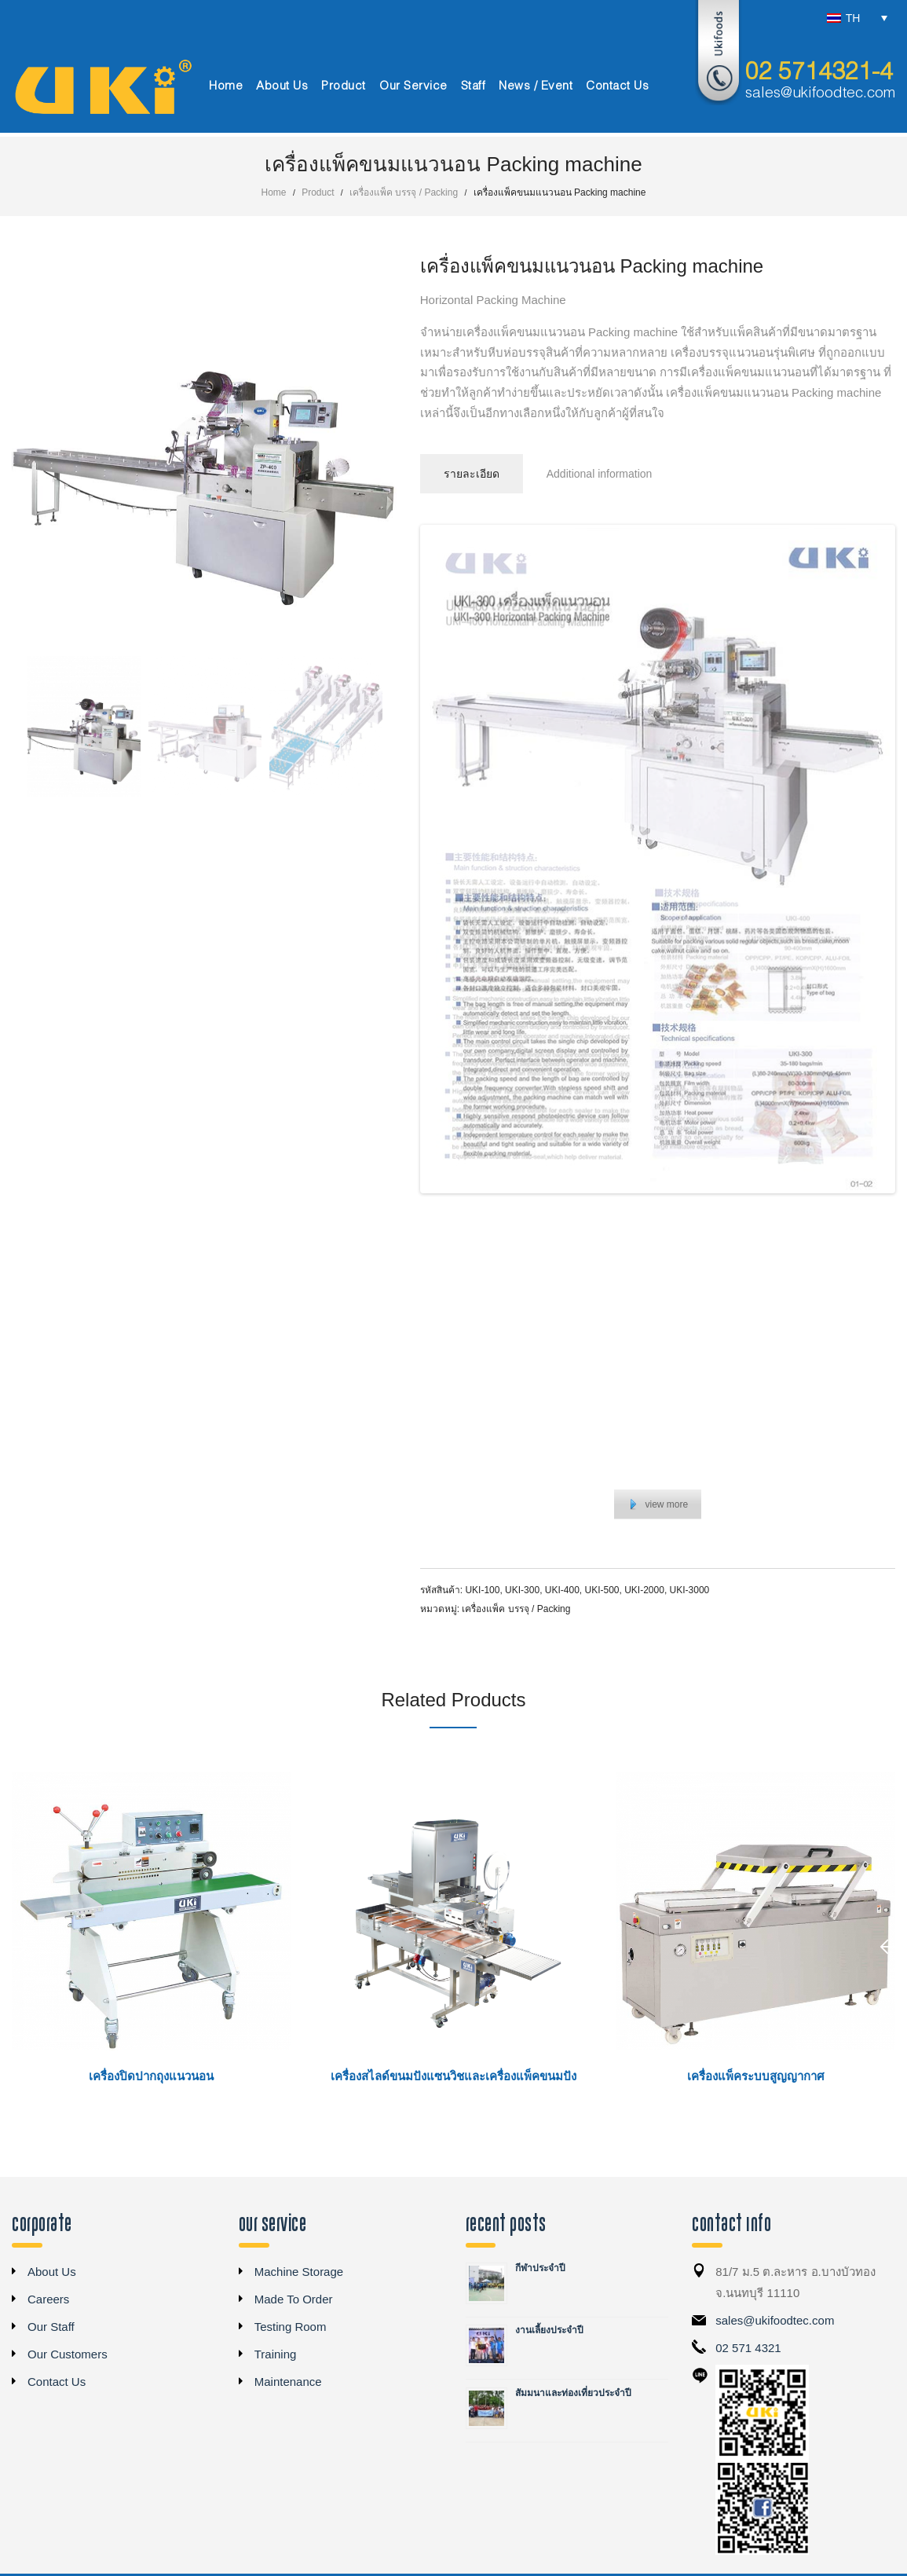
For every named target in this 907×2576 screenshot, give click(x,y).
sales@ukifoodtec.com (820, 93)
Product (318, 192)
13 (748, 1208)
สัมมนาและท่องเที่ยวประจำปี (573, 2394)
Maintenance (288, 2383)
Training (275, 2355)
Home (274, 192)
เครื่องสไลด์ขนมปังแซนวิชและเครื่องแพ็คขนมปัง (453, 2077)
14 (766, 1208)
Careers (48, 2300)
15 (784, 1208)
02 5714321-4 (819, 73)
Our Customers (67, 2355)
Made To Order (293, 2300)
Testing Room (290, 2328)
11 (712, 1208)
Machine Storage (298, 2273)
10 (693, 1208)
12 (730, 1208)
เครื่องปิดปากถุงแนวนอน (151, 2077)
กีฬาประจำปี (540, 2269)
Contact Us (56, 2383)
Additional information (600, 473)
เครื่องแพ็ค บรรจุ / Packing (403, 192)
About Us (51, 2273)
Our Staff (51, 2328)
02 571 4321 (748, 2349)
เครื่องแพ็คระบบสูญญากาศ (756, 2077)
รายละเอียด (471, 473)
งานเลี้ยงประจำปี (549, 2331)
